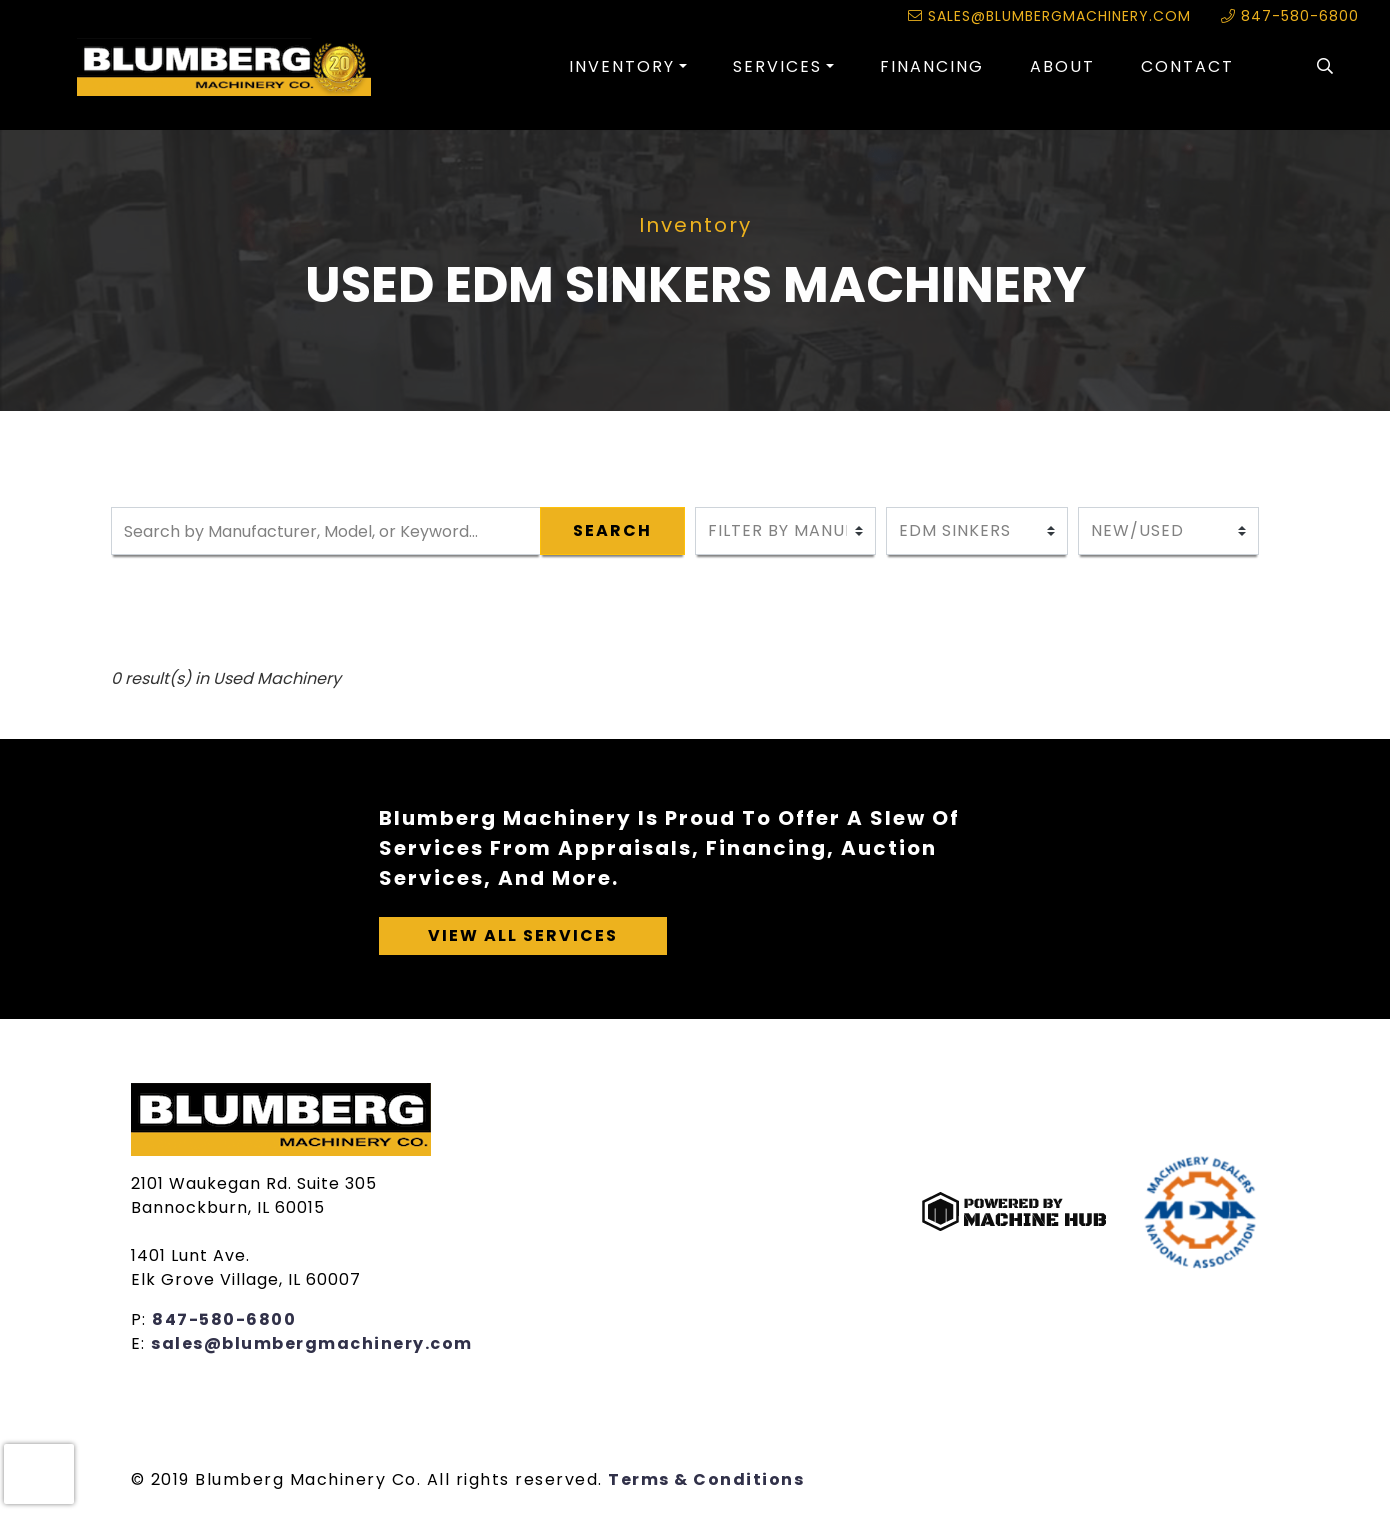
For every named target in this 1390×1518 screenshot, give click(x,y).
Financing (932, 66)
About (1062, 66)
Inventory (622, 66)
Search (612, 530)
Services (777, 66)
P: (142, 1319)
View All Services (523, 935)
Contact (1187, 66)
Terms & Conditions (706, 1479)
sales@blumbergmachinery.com (1049, 16)
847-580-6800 (1290, 16)
